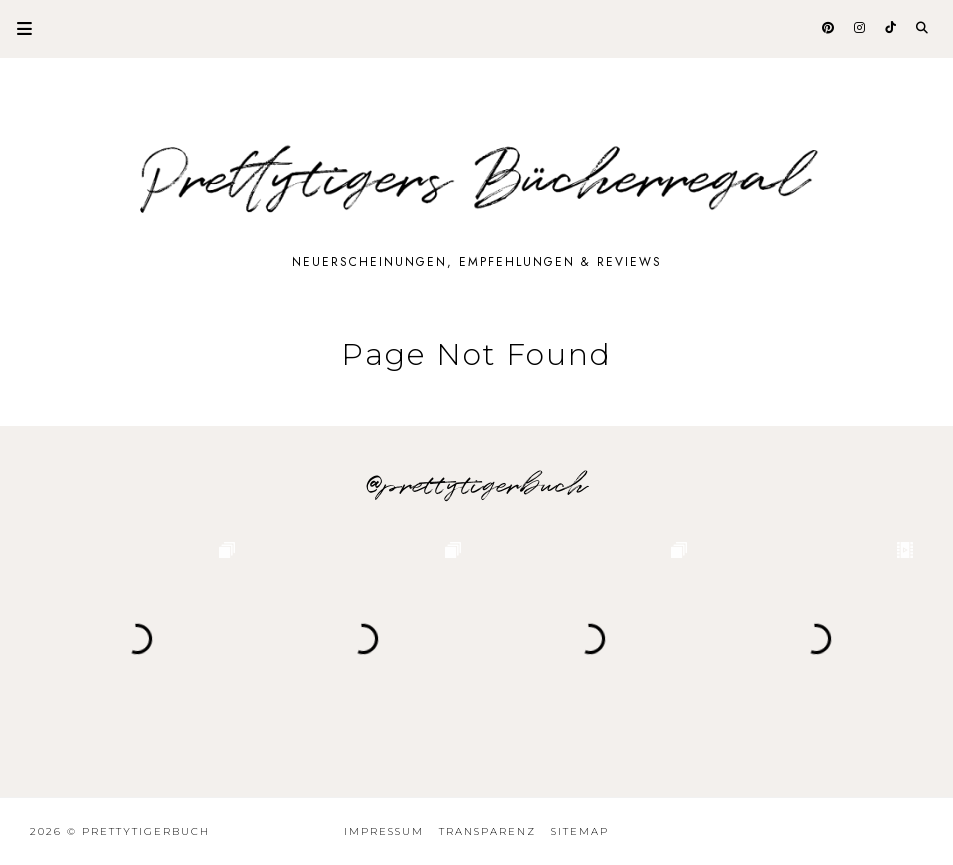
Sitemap (580, 831)
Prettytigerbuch (146, 831)
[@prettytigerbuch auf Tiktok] (892, 28)
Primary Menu (16, 28)
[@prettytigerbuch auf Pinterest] (829, 28)
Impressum (384, 831)
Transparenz (487, 831)
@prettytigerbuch (476, 486)
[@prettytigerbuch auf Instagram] (861, 28)
